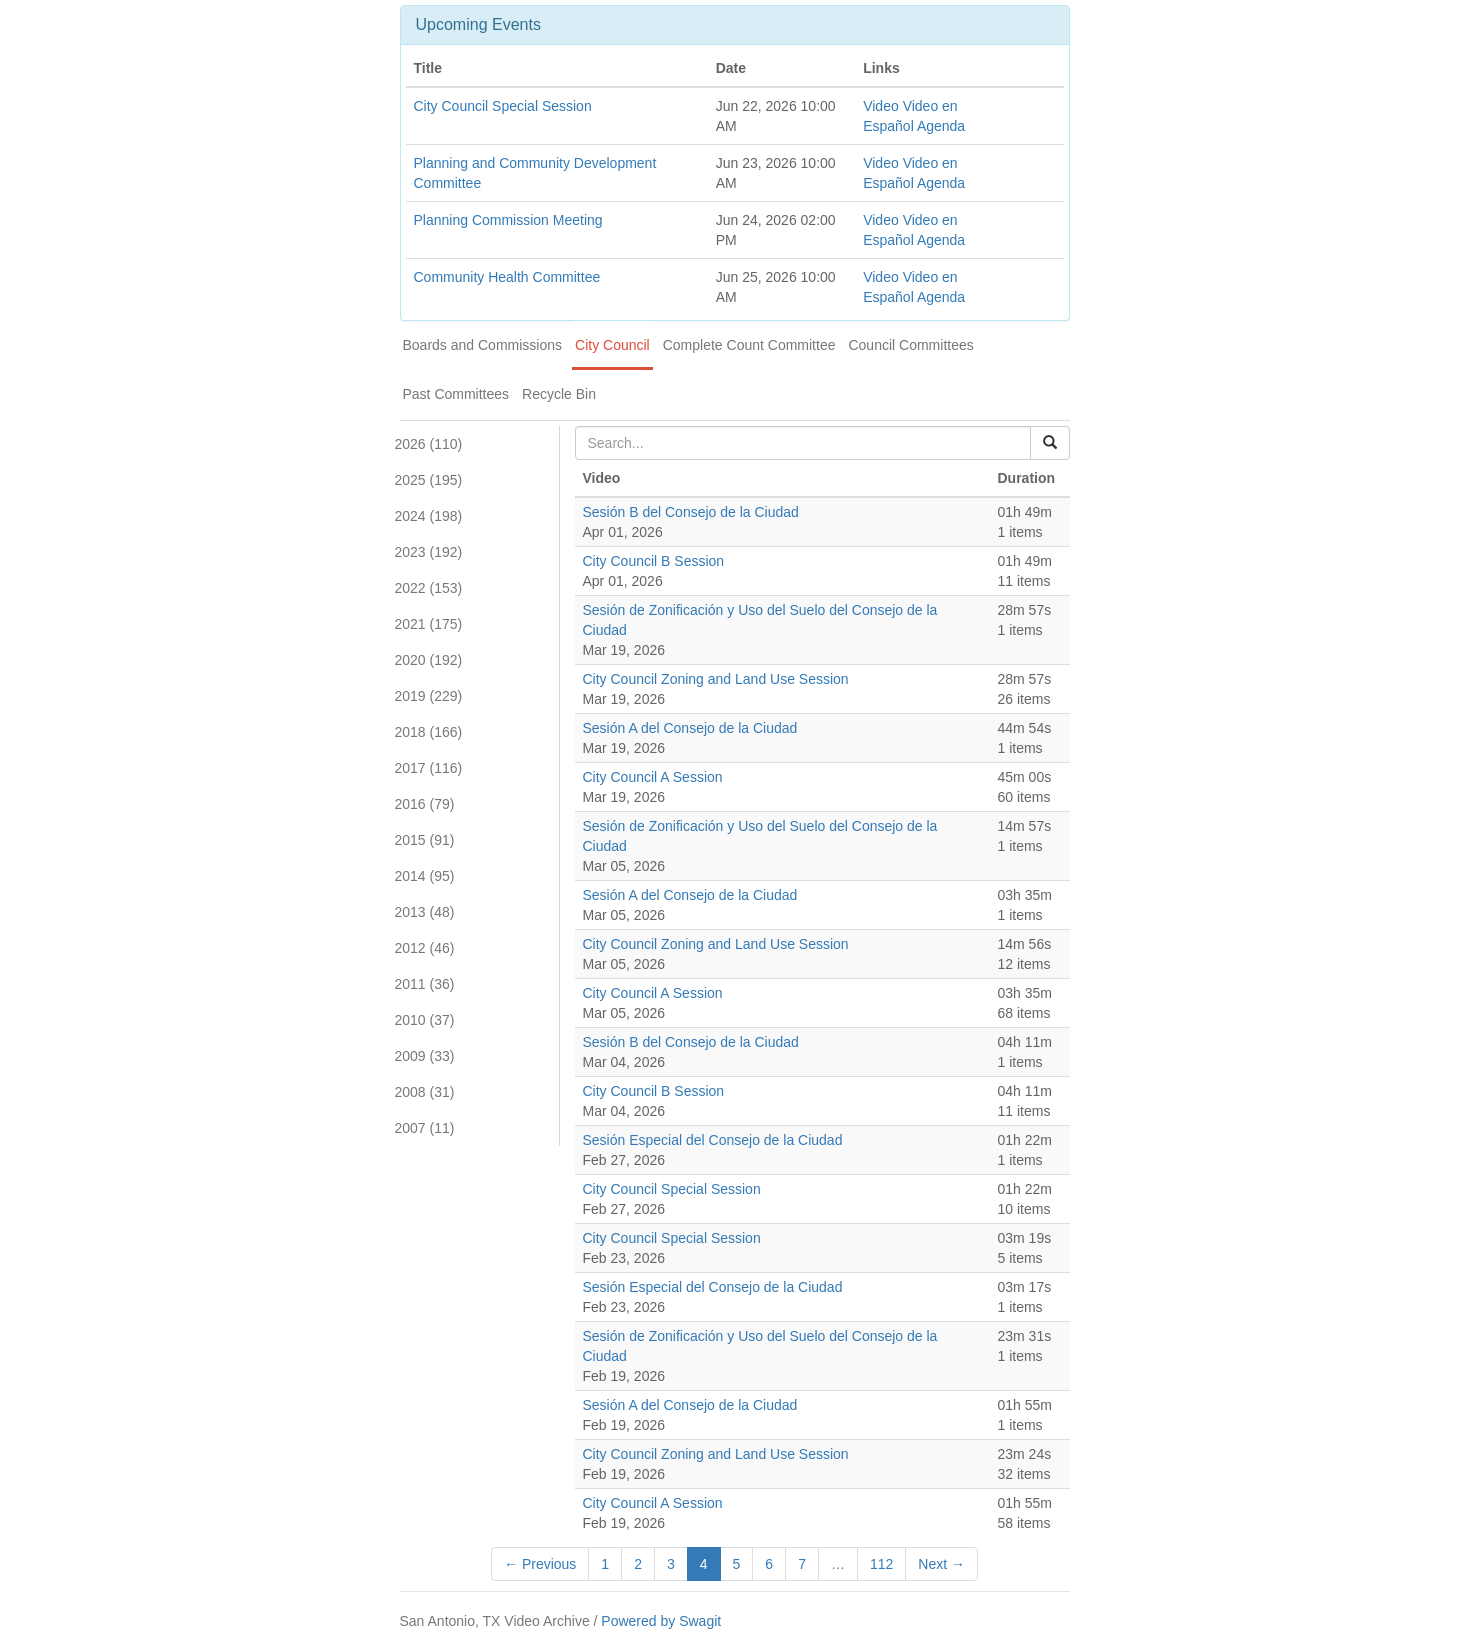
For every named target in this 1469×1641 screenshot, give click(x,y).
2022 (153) (429, 588)
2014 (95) (425, 876)
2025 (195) (429, 480)
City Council (612, 345)
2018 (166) (429, 732)
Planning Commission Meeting (508, 220)
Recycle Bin (559, 394)
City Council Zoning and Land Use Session (716, 679)
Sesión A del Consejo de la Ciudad (690, 728)
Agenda (941, 126)
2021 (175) (429, 624)
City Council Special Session (503, 106)
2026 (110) (429, 444)
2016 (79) (425, 804)
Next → (941, 1564)
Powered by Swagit (661, 1621)
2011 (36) (425, 984)
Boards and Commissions (483, 345)
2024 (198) (429, 516)
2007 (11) (425, 1128)
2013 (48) (425, 912)
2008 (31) (425, 1092)
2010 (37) (425, 1020)
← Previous (540, 1564)
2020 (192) (429, 660)
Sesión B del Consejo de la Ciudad (691, 512)
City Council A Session (653, 777)
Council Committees (910, 345)
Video (881, 106)
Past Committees (456, 394)
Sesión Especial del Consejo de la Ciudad (713, 1140)
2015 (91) (425, 840)
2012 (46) (425, 948)
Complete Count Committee (749, 345)
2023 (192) (429, 552)
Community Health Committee (507, 277)
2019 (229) (429, 696)
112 (881, 1564)
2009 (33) (425, 1056)
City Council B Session (654, 561)
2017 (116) (429, 768)
